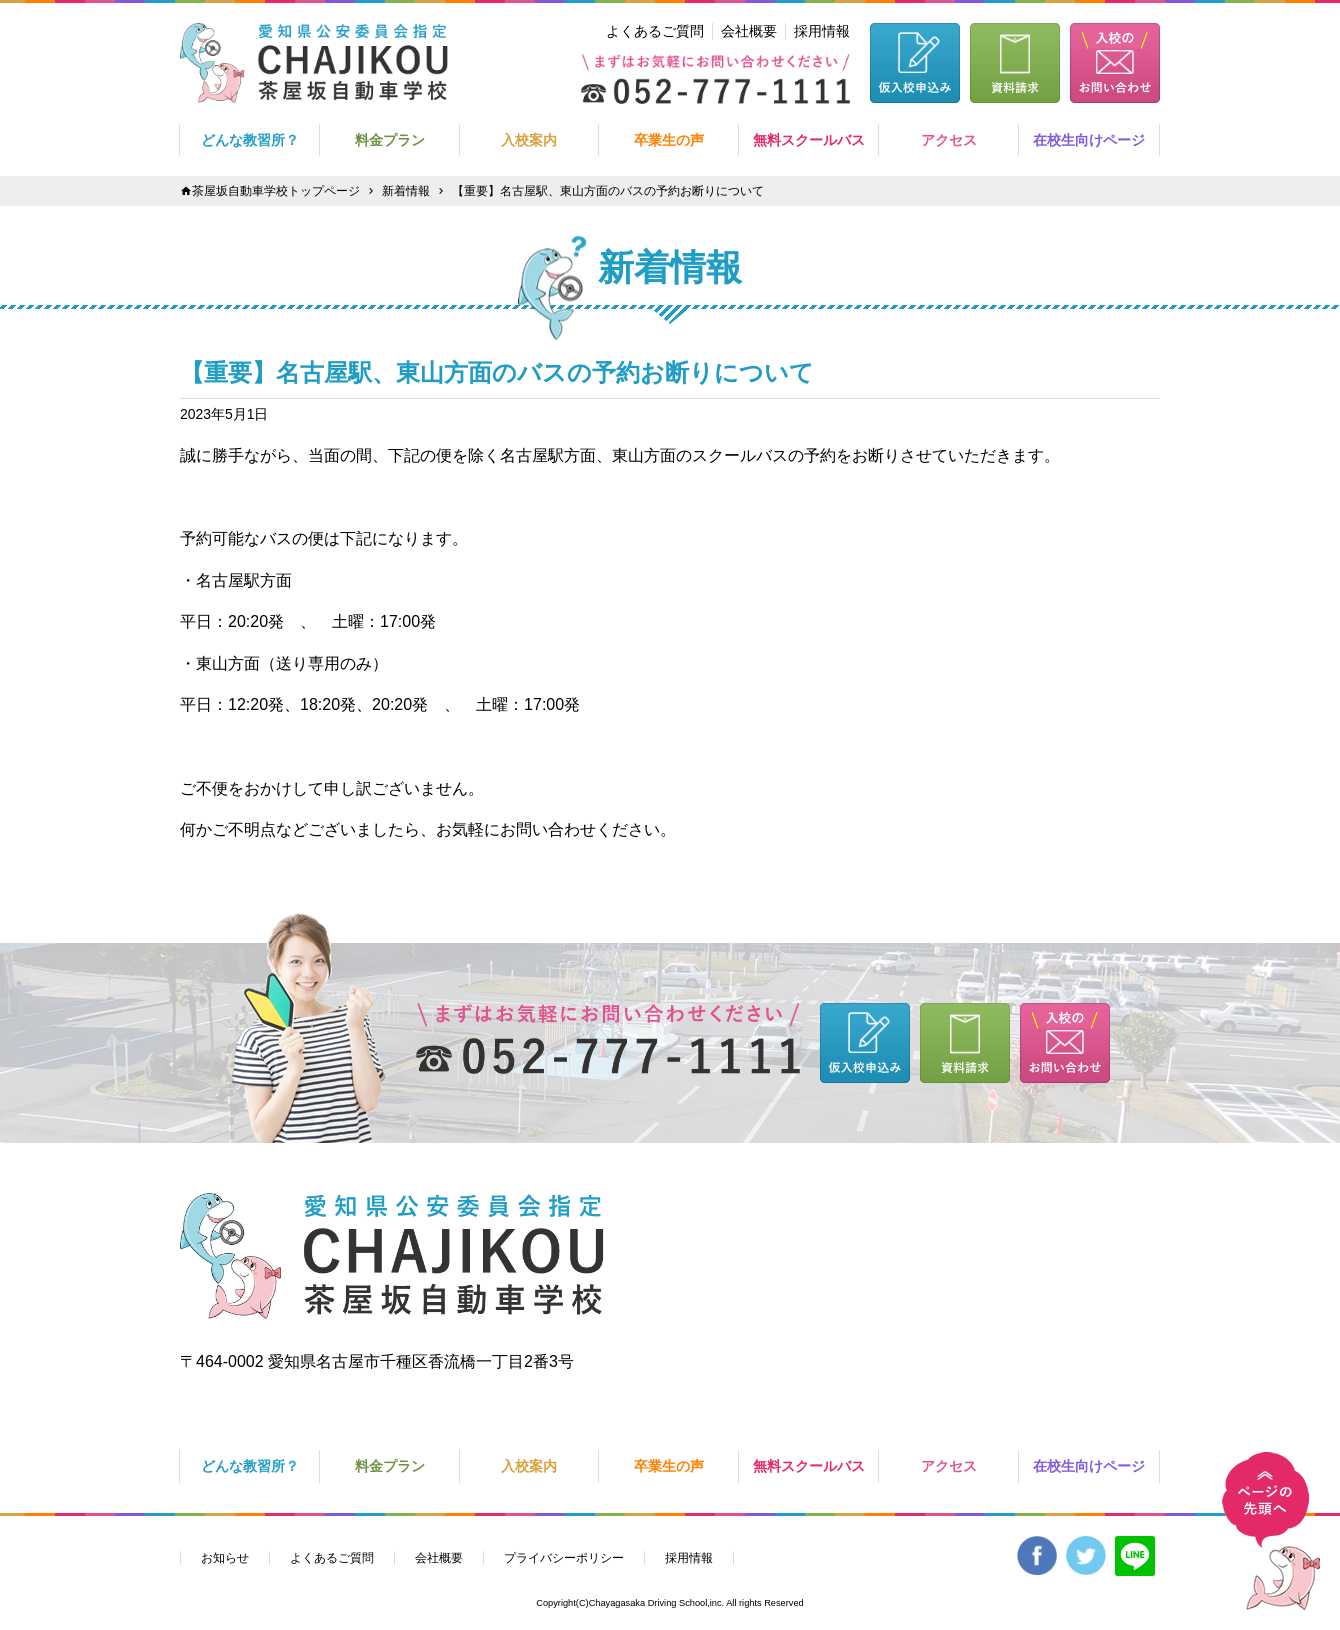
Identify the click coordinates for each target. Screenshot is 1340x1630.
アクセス (949, 140)
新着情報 (406, 191)
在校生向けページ (1089, 140)
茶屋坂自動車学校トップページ (276, 191)
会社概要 (749, 31)
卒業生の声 (669, 140)
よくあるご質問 (655, 31)
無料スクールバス (809, 140)
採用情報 (822, 31)
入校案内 (529, 140)
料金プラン (390, 140)
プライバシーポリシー (564, 1558)
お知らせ (225, 1558)
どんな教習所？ (250, 140)
